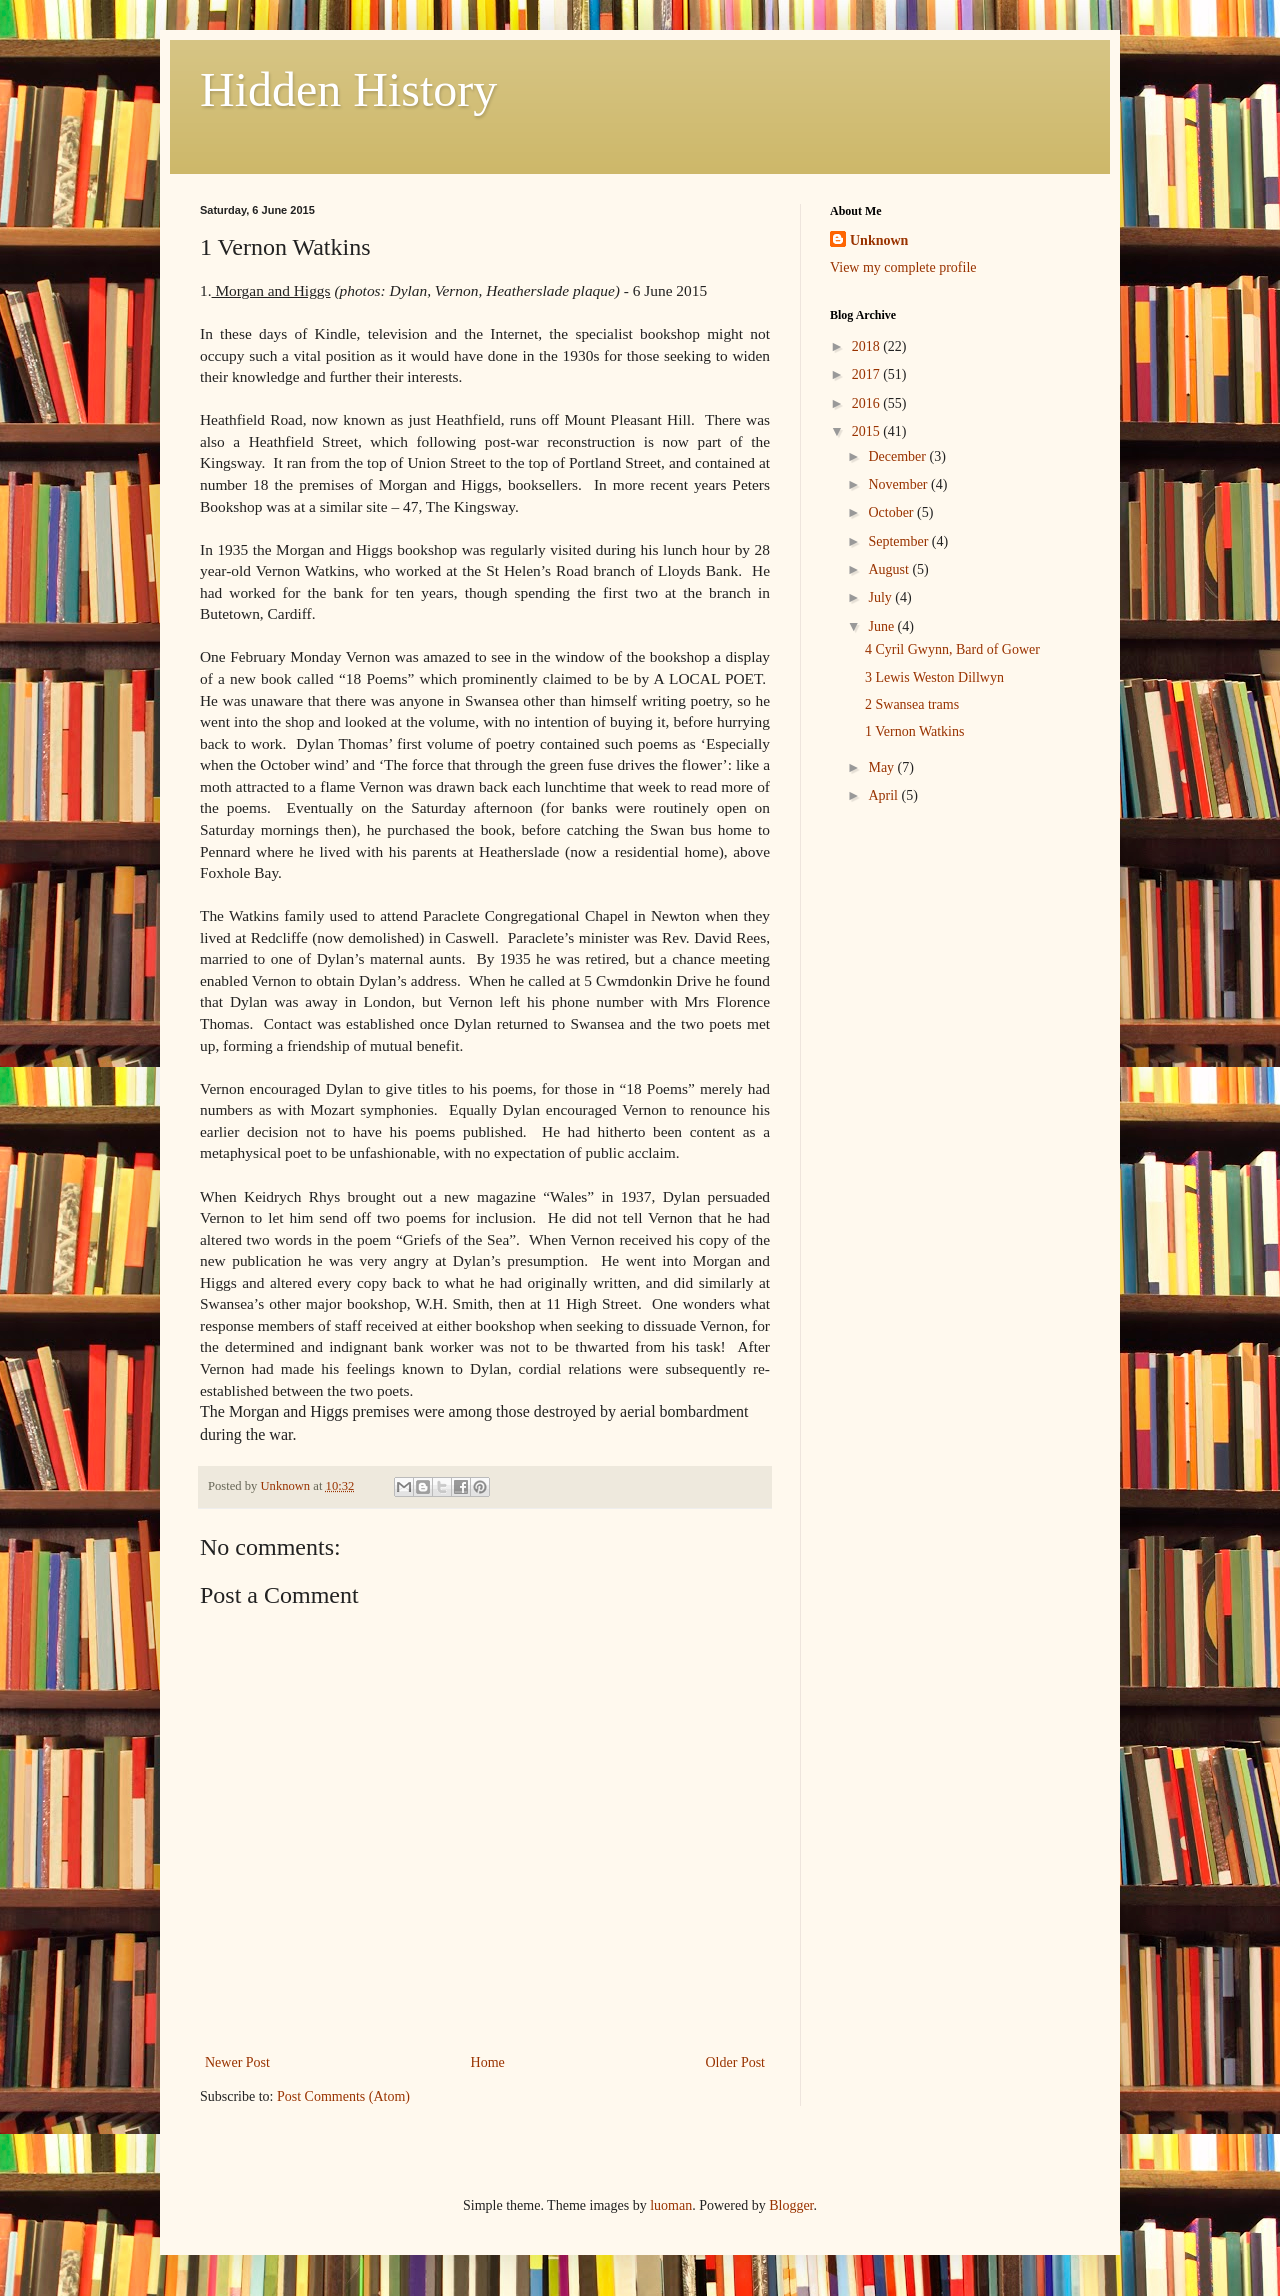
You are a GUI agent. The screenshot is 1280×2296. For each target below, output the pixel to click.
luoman (671, 2205)
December (898, 456)
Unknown (879, 240)
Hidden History (348, 89)
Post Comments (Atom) (343, 2096)
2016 (868, 403)
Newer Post (237, 2062)
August (890, 569)
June (882, 626)
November (899, 484)
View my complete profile (903, 267)
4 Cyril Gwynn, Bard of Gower (952, 649)
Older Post (736, 2062)
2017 (868, 374)
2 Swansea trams (912, 704)
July (881, 597)
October (892, 512)
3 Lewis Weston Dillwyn (934, 677)
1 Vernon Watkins (914, 731)
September (899, 541)
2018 (868, 346)
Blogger (791, 2205)
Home (488, 2062)
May (882, 767)
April (884, 795)
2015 (868, 431)
